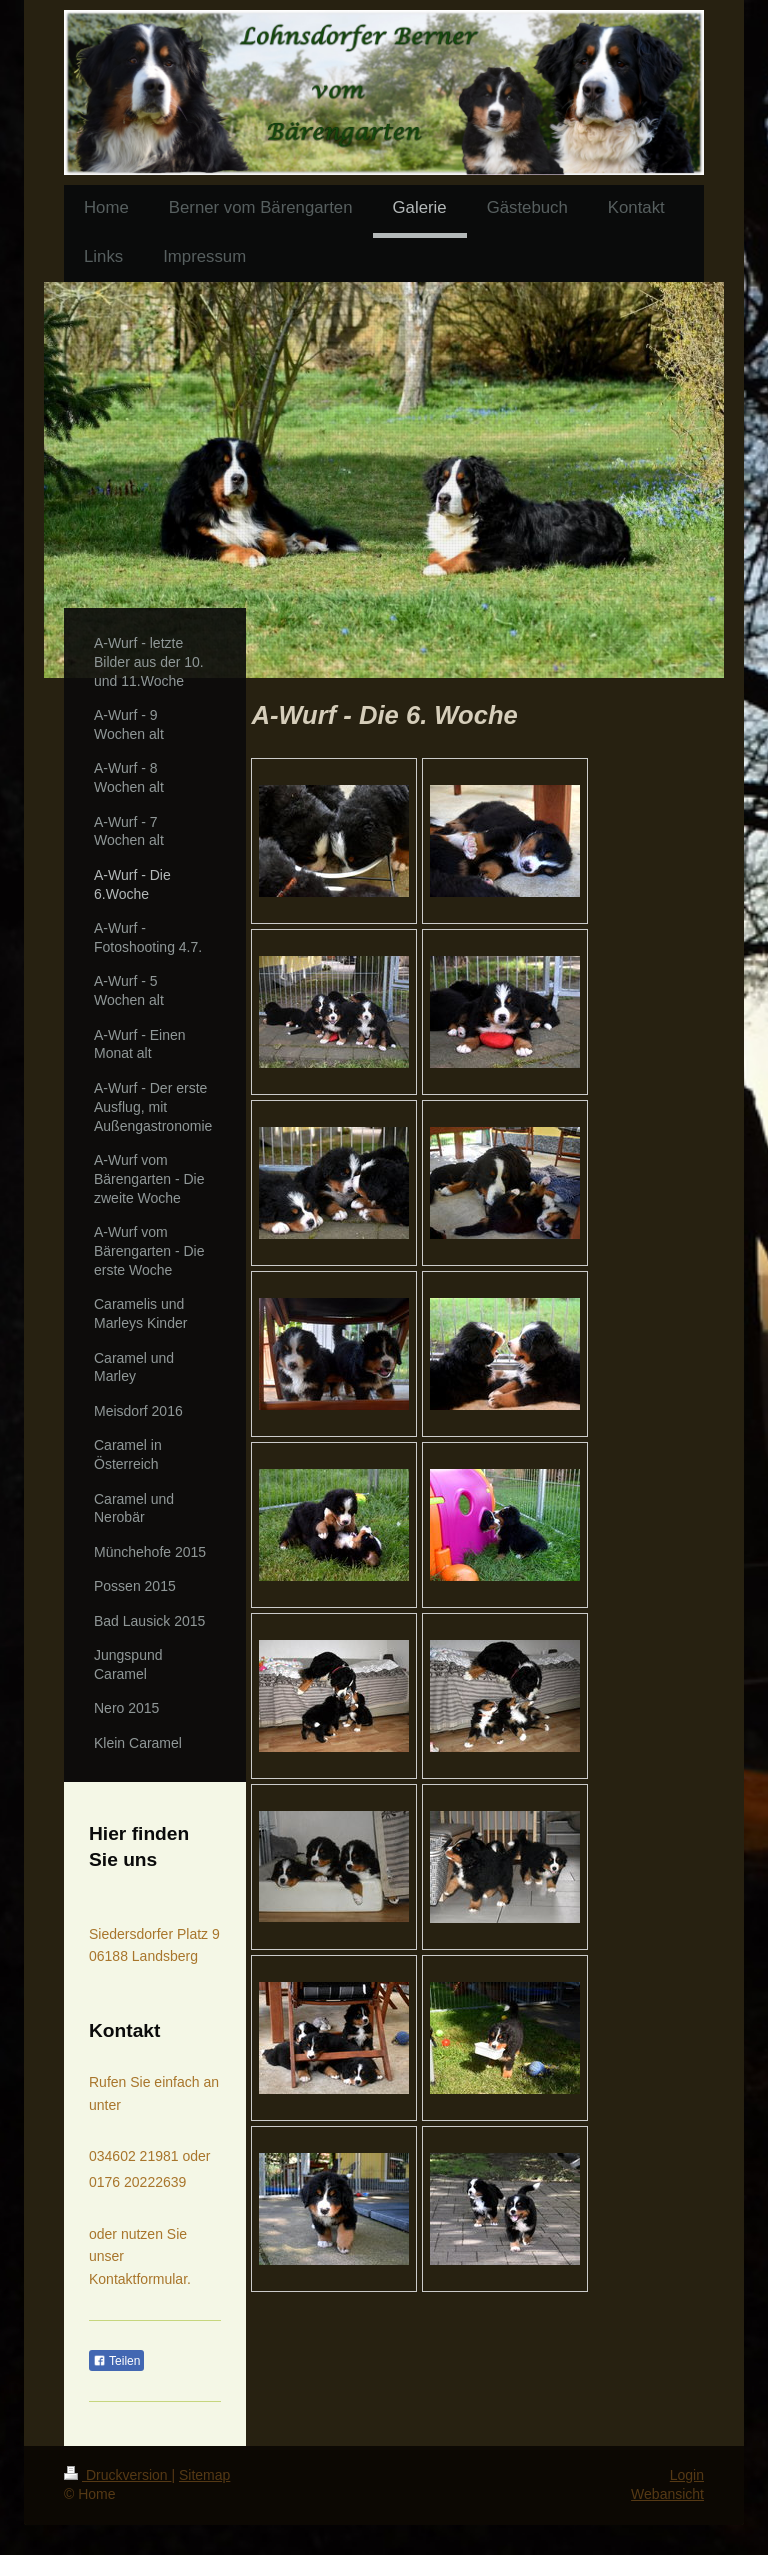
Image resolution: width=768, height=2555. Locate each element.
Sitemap (204, 2475)
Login (687, 2475)
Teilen (116, 2361)
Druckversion (117, 2475)
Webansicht (667, 2494)
